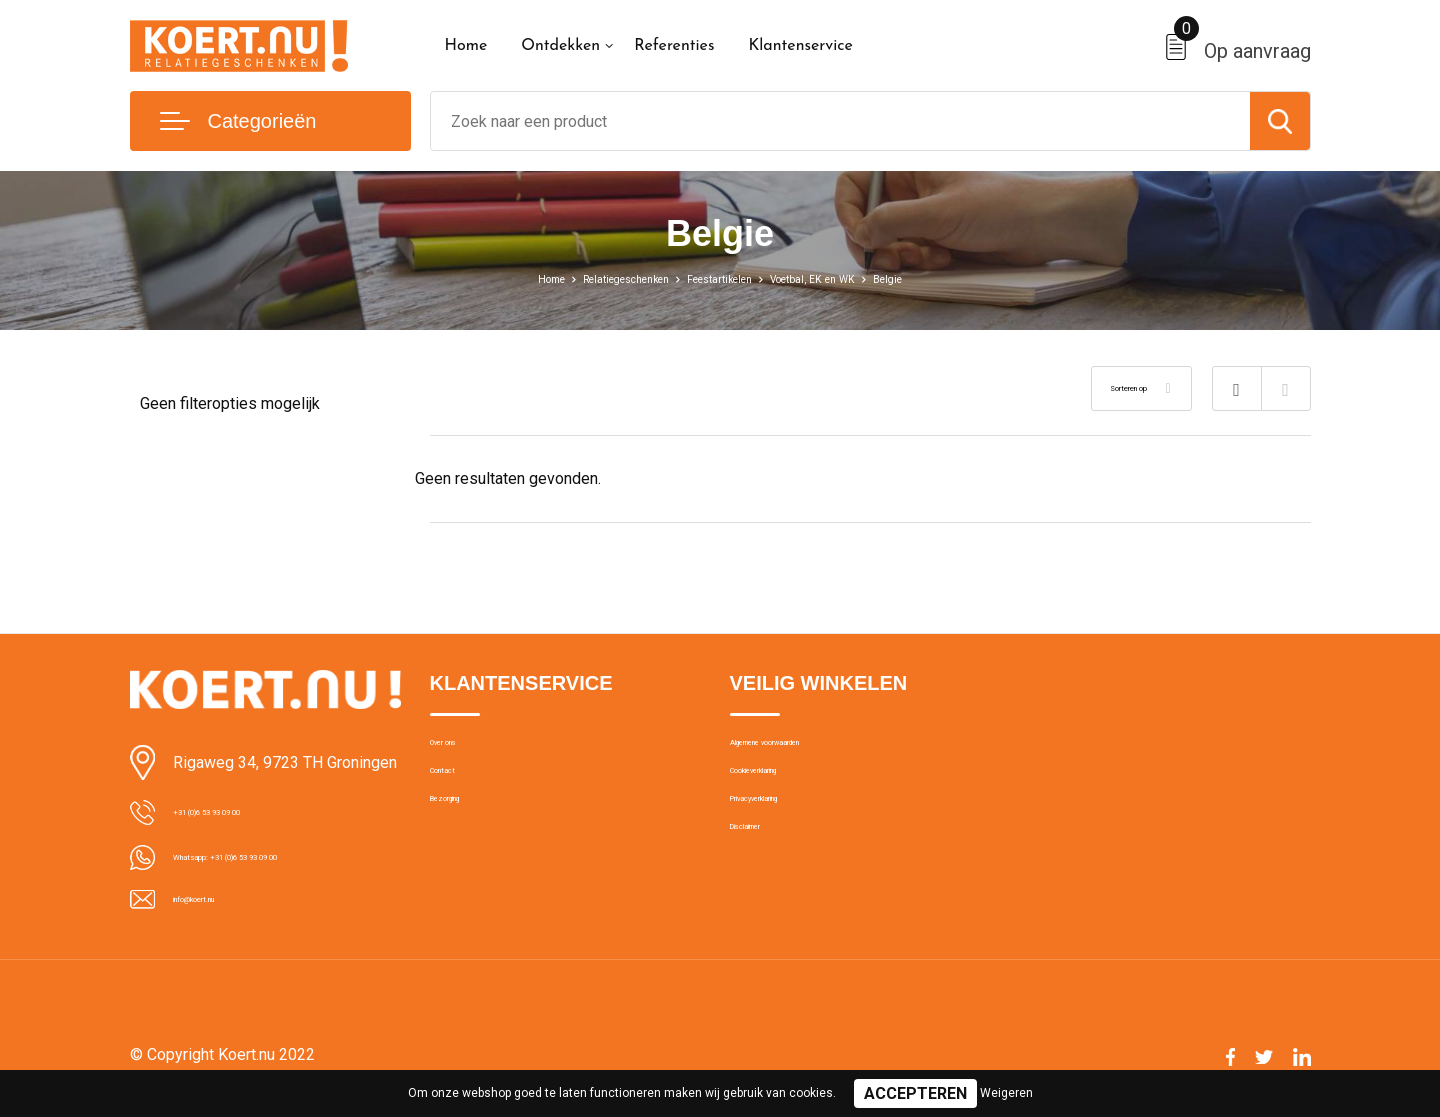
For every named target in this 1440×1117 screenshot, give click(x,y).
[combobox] (840, 121)
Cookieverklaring (784, 793)
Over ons (459, 750)
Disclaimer (764, 879)
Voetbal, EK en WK (847, 278)
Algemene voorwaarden (808, 750)
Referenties (674, 46)
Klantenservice (800, 46)
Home (466, 46)
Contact (456, 793)
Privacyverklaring (784, 836)
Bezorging (463, 836)
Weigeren (1006, 1093)
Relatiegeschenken (595, 278)
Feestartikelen (722, 278)
